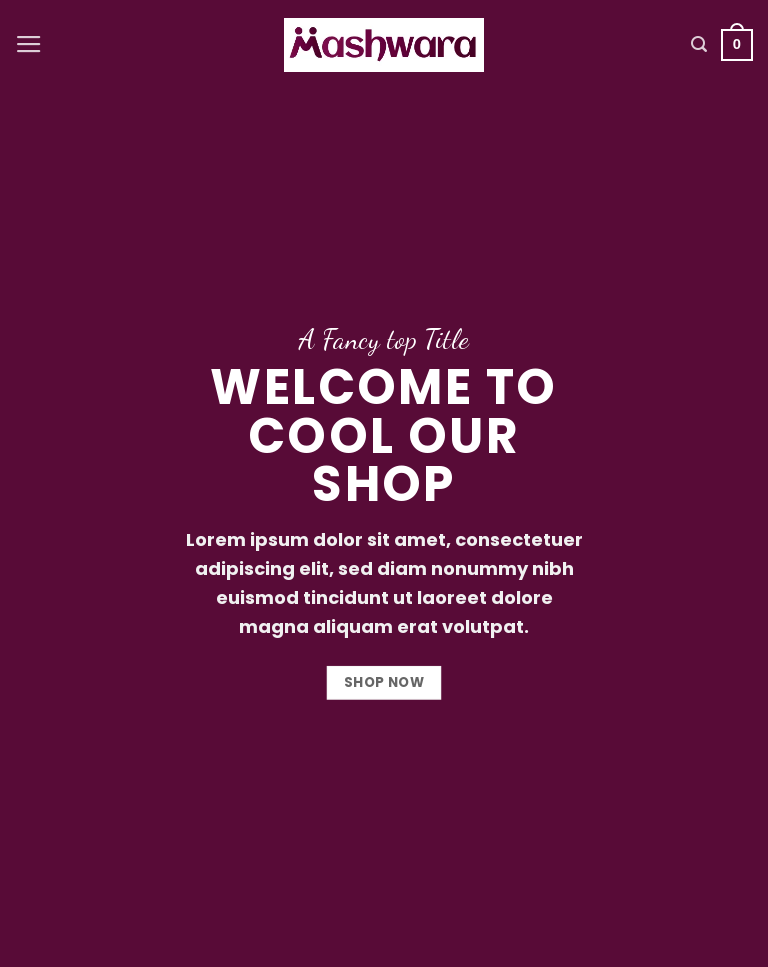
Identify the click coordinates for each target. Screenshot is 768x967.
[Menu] (29, 45)
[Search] (699, 44)
